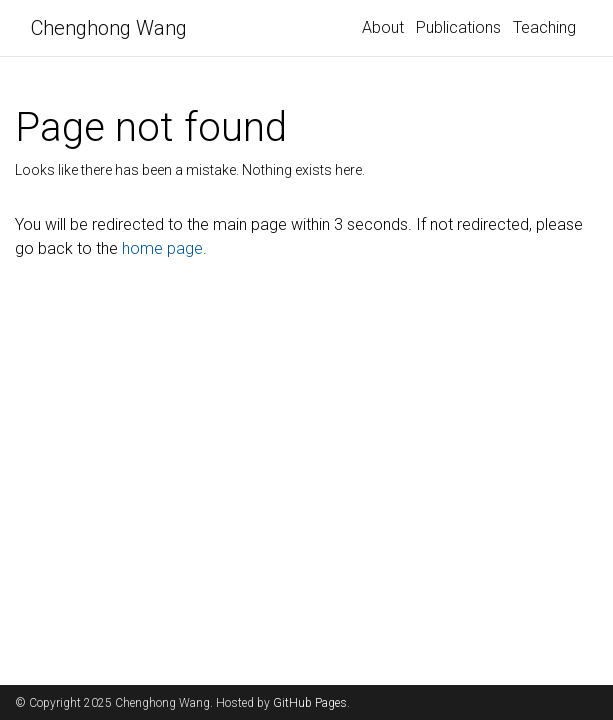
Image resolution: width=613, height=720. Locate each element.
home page (162, 248)
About (383, 27)
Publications (458, 27)
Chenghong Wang (109, 28)
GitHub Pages (310, 703)
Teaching (544, 27)
